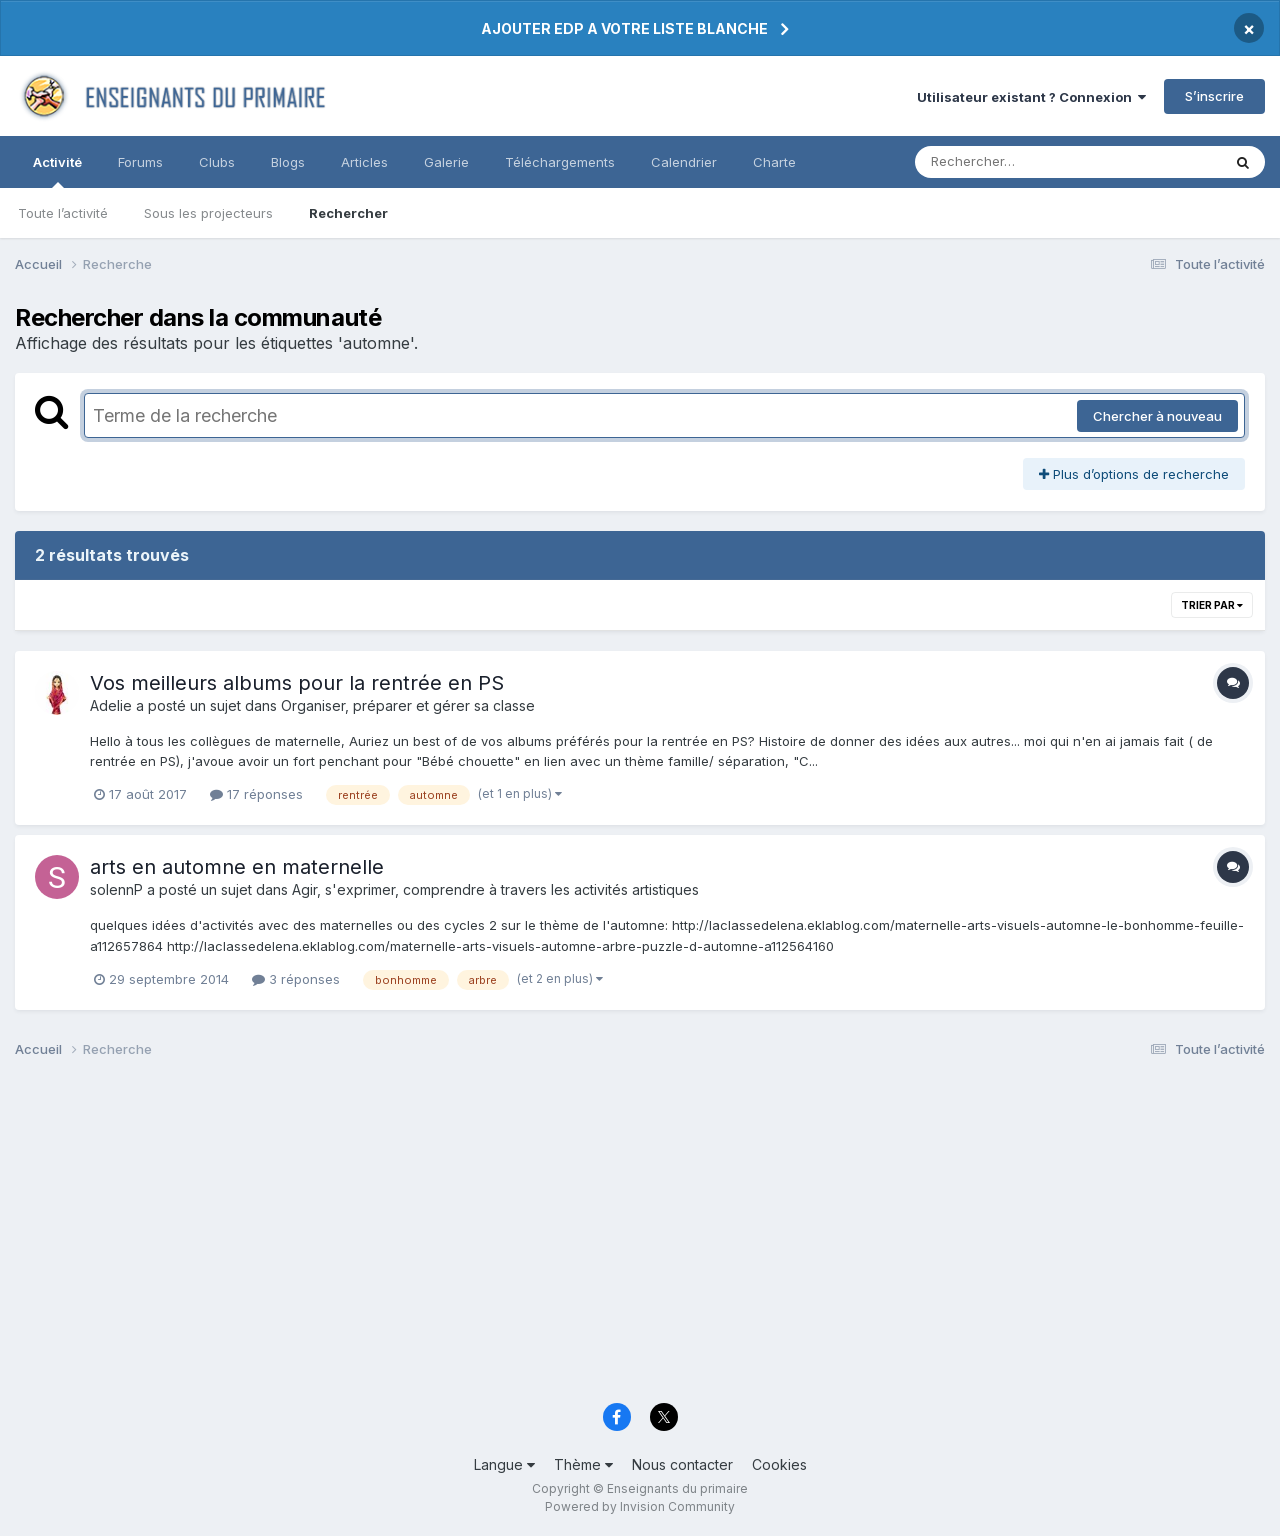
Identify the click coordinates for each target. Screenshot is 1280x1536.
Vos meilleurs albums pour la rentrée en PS (297, 683)
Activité (57, 171)
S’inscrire (1214, 96)
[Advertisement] (615, 1236)
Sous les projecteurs (208, 213)
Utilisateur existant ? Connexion (1031, 97)
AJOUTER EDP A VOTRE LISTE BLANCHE (624, 28)
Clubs (217, 162)
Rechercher (348, 213)
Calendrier (684, 162)
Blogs (288, 162)
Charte (774, 162)
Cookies (779, 1464)
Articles (364, 162)
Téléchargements (560, 162)
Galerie (446, 162)
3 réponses (296, 979)
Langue (504, 1464)
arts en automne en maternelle (237, 867)
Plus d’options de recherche (1134, 474)
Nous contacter (682, 1464)
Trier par (1212, 605)
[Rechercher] (1010, 162)
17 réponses (256, 794)
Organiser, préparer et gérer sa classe (408, 705)
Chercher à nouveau (1157, 416)
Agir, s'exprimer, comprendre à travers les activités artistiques (495, 889)
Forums (140, 162)
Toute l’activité (63, 213)
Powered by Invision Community (640, 1506)
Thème (583, 1464)
